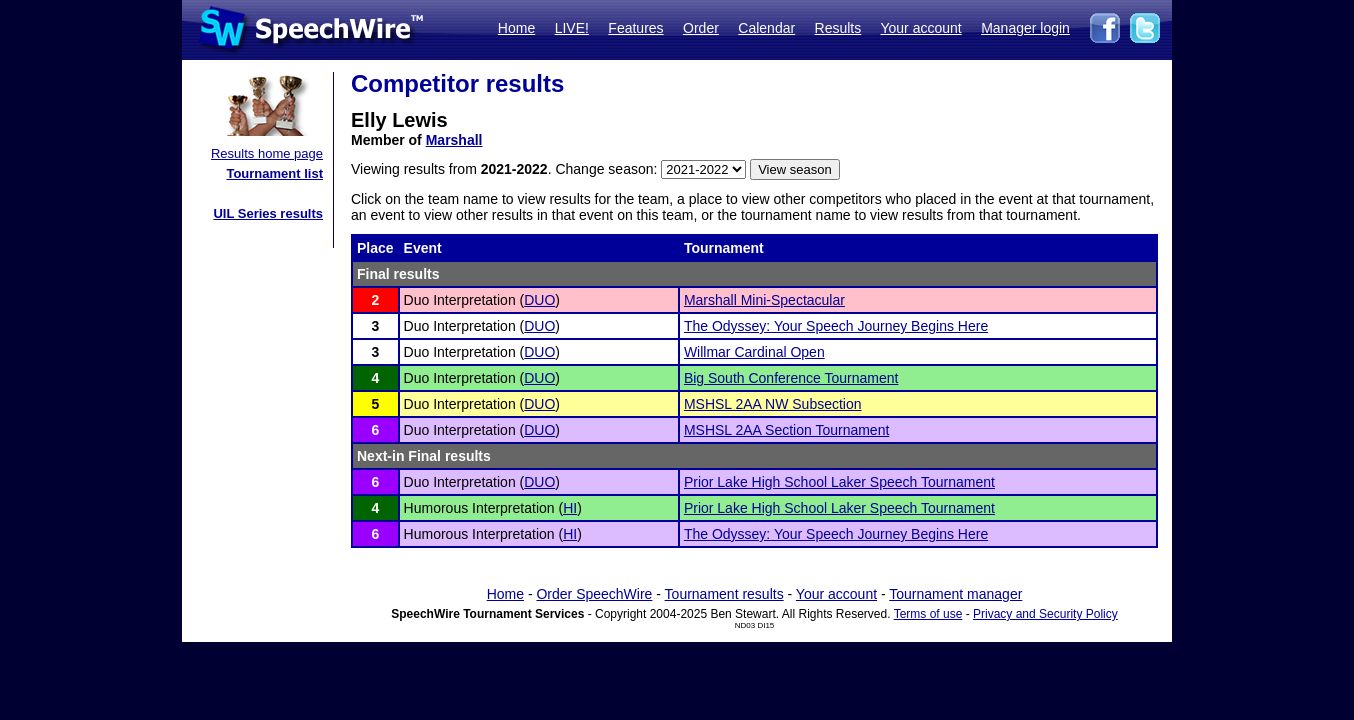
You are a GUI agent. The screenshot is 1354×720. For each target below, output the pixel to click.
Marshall (454, 140)
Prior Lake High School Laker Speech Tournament (839, 482)
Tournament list (274, 173)
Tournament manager (955, 594)
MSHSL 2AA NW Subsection (773, 404)
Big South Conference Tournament (791, 378)
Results (838, 28)
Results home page (267, 153)
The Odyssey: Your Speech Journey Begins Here (836, 326)
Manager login (1025, 28)
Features (635, 28)
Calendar (766, 28)
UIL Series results (268, 213)
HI (570, 508)
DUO (539, 300)
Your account (920, 28)
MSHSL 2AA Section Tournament (786, 430)
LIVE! (572, 28)
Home (516, 28)
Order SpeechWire (594, 594)
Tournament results (724, 594)
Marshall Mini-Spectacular (764, 300)
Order (701, 28)
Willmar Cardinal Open (754, 352)
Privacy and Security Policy (1045, 614)
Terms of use (928, 614)
